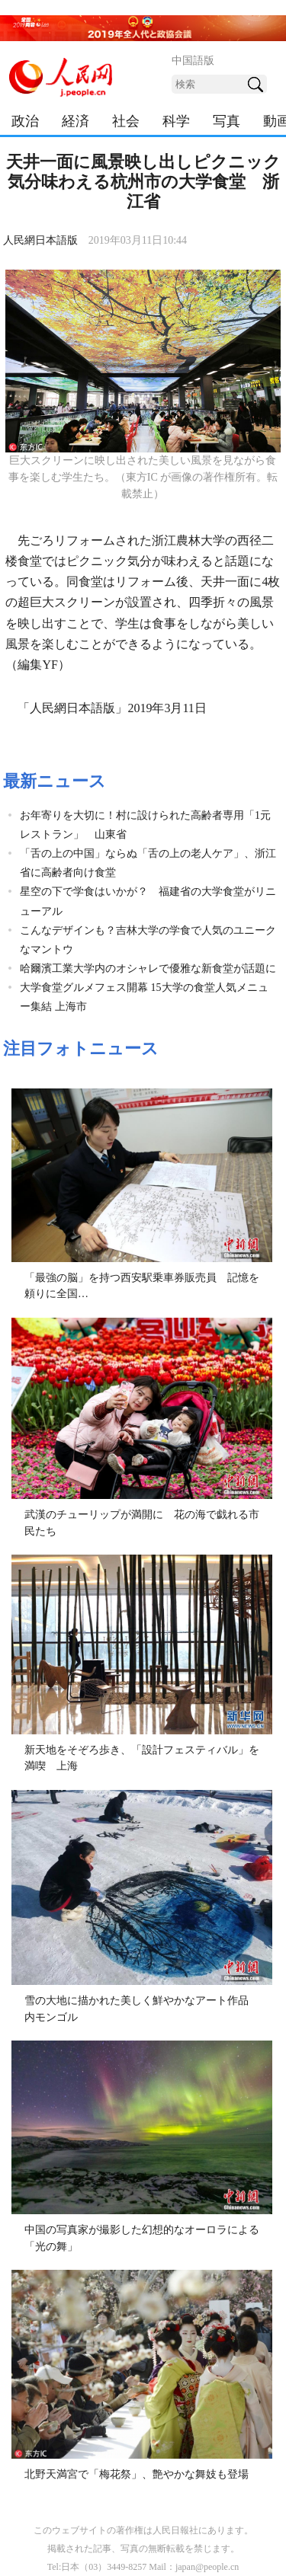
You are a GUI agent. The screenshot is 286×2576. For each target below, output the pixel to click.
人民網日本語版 (40, 240)
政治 (25, 121)
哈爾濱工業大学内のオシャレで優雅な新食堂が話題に (148, 968)
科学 (176, 121)
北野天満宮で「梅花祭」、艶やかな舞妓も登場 (136, 2474)
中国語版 (193, 60)
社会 (126, 121)
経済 (75, 121)
